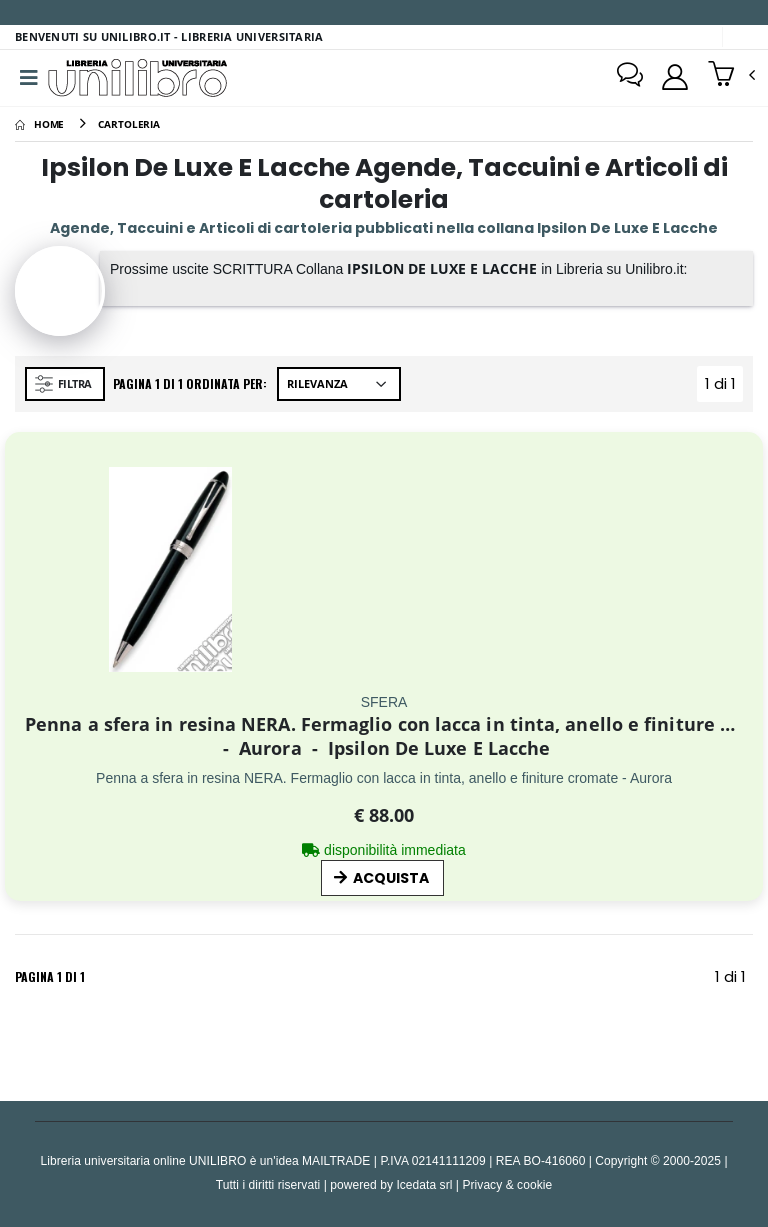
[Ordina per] (339, 384)
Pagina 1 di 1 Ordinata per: (190, 383)
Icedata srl (424, 1184)
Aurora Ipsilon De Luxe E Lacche (384, 748)
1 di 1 (724, 387)
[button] (731, 76)
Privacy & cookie (507, 1184)
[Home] (39, 124)
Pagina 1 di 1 (50, 976)
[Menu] (29, 78)
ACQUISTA (381, 878)
